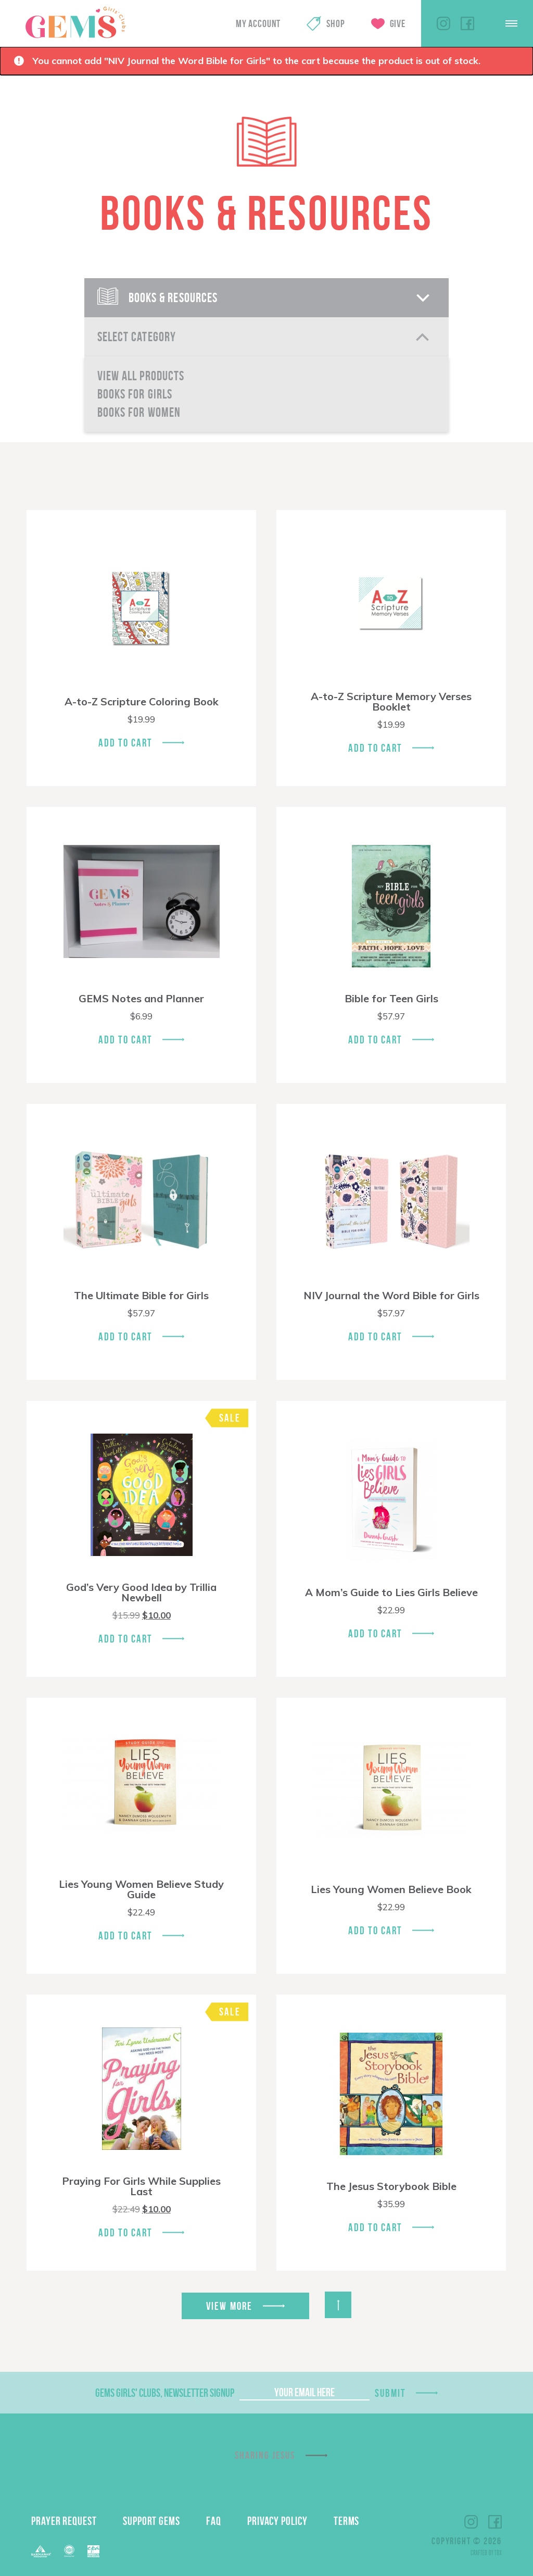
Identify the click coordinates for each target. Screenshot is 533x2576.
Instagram (443, 23)
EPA (93, 2551)
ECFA (69, 2551)
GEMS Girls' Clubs (75, 22)
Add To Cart (125, 742)
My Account (258, 23)
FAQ (213, 2521)
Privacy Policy (277, 2521)
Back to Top (338, 2305)
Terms (347, 2521)
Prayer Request (64, 2521)
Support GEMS (151, 2521)
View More (229, 2306)
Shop (335, 23)
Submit (390, 2392)
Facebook (467, 23)
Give (397, 23)
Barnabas (41, 2551)
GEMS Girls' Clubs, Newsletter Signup (164, 2392)
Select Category (136, 337)
